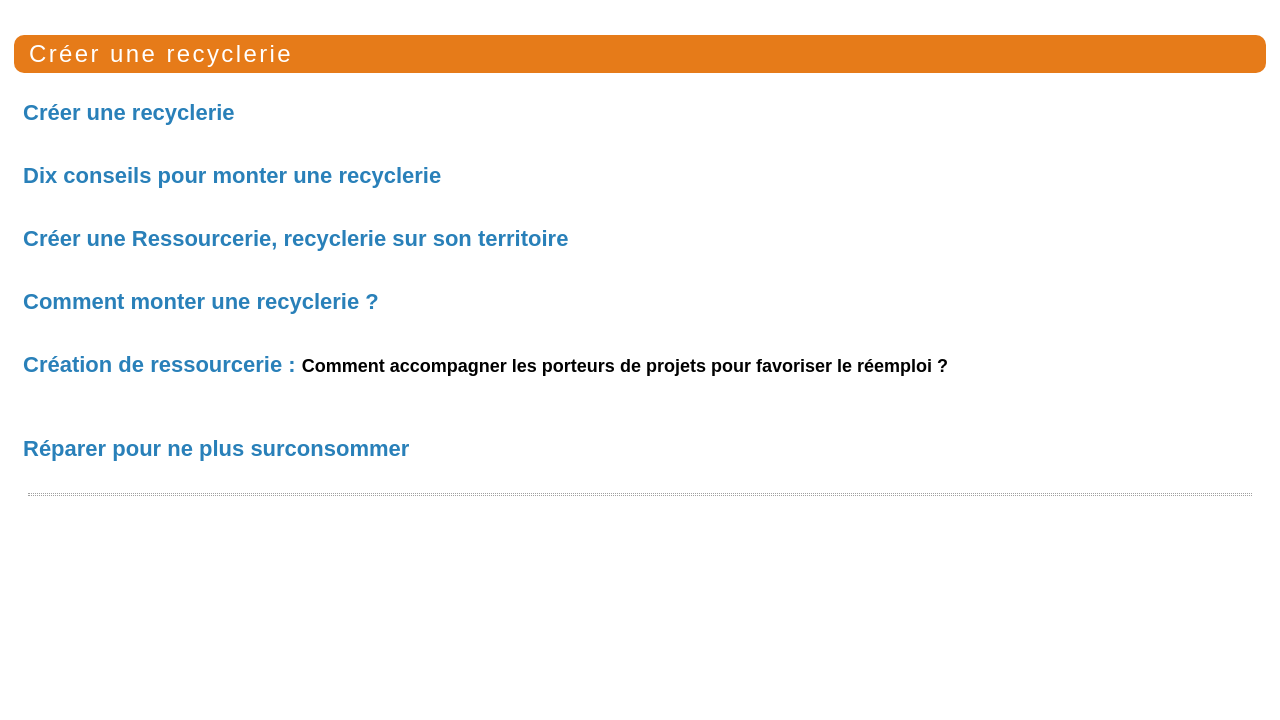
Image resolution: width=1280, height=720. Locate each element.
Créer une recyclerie (161, 53)
